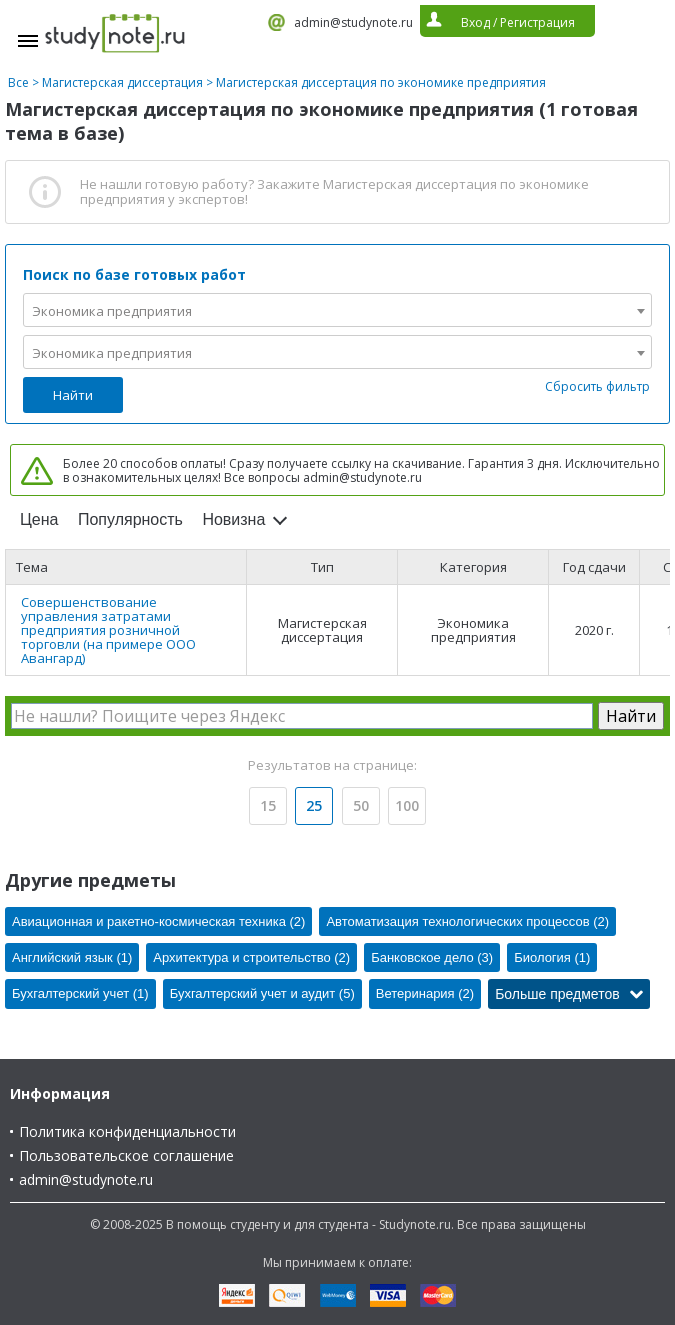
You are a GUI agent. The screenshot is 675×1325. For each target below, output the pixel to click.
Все (18, 82)
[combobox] (337, 310)
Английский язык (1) (72, 957)
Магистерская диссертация (122, 82)
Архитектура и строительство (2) (251, 957)
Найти (73, 395)
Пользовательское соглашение (126, 1155)
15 (268, 805)
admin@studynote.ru (353, 22)
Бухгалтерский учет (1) (80, 993)
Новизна (233, 519)
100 (407, 805)
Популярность (130, 519)
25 (314, 805)
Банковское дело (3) (432, 957)
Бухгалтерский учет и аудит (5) (262, 993)
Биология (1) (552, 957)
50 (361, 805)
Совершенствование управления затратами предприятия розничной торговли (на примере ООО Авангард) (108, 630)
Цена (39, 519)
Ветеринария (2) (425, 993)
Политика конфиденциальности (127, 1131)
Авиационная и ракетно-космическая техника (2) (158, 921)
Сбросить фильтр (597, 386)
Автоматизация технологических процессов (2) (467, 921)
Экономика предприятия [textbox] (112, 311)
